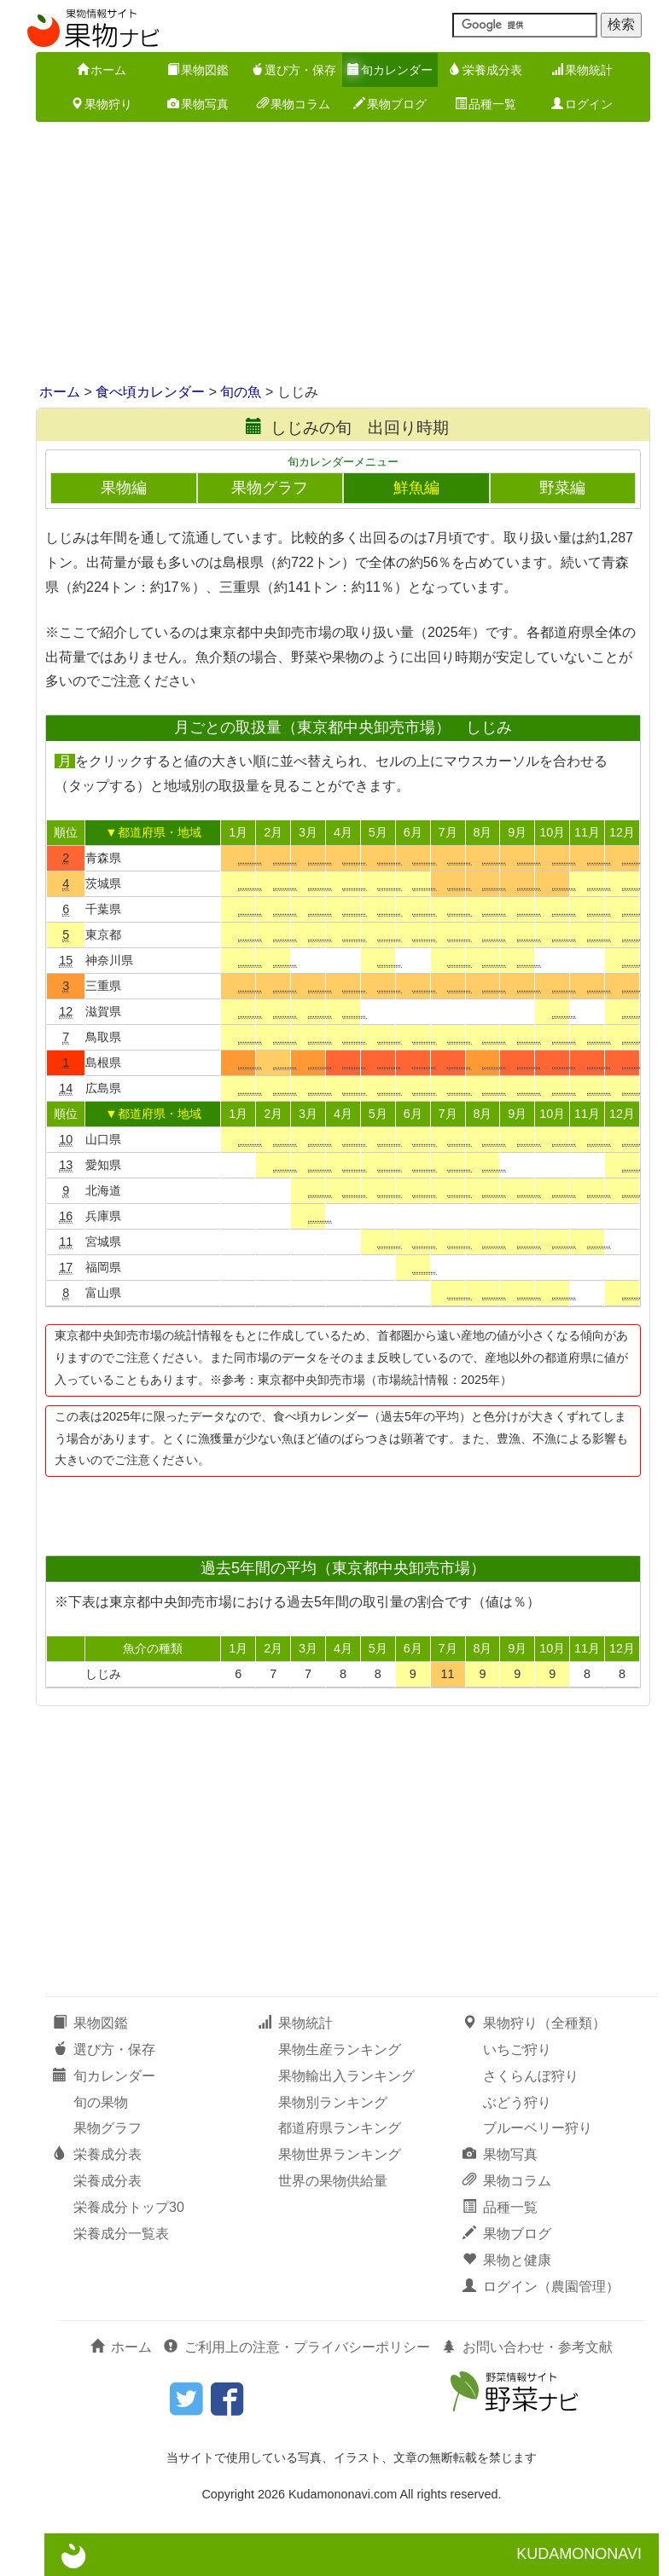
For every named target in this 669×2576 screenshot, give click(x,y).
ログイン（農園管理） (541, 2286)
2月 (273, 832)
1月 (238, 832)
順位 (66, 832)
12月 (622, 832)
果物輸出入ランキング (346, 2076)
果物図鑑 (198, 70)
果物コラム (293, 104)
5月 (378, 832)
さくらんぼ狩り (531, 2076)
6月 (413, 832)
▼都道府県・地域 (153, 832)
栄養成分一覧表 (121, 2233)
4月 (343, 832)
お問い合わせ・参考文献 (527, 2347)
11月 (587, 832)
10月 (552, 832)
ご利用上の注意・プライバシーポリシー (297, 2347)
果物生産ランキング (339, 2049)
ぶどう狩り (517, 2102)
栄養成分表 (485, 70)
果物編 (124, 487)
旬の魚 (240, 392)
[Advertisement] (334, 254)
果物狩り (101, 104)
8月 (482, 832)
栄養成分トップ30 (128, 2207)
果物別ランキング (332, 2102)
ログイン (582, 104)
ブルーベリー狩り (537, 2128)
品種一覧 (485, 104)
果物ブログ (390, 104)
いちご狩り (517, 2049)
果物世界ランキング (339, 2154)
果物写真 (198, 104)
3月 (308, 832)
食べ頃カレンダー (150, 392)
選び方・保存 (293, 70)
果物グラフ (269, 487)
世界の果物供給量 (332, 2181)
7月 (448, 832)
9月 (517, 832)
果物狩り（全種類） (534, 2023)
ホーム (101, 70)
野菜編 (562, 487)
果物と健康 (506, 2260)
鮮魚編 (416, 487)
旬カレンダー (390, 70)
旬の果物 (100, 2102)
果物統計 (582, 70)
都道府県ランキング (339, 2128)
